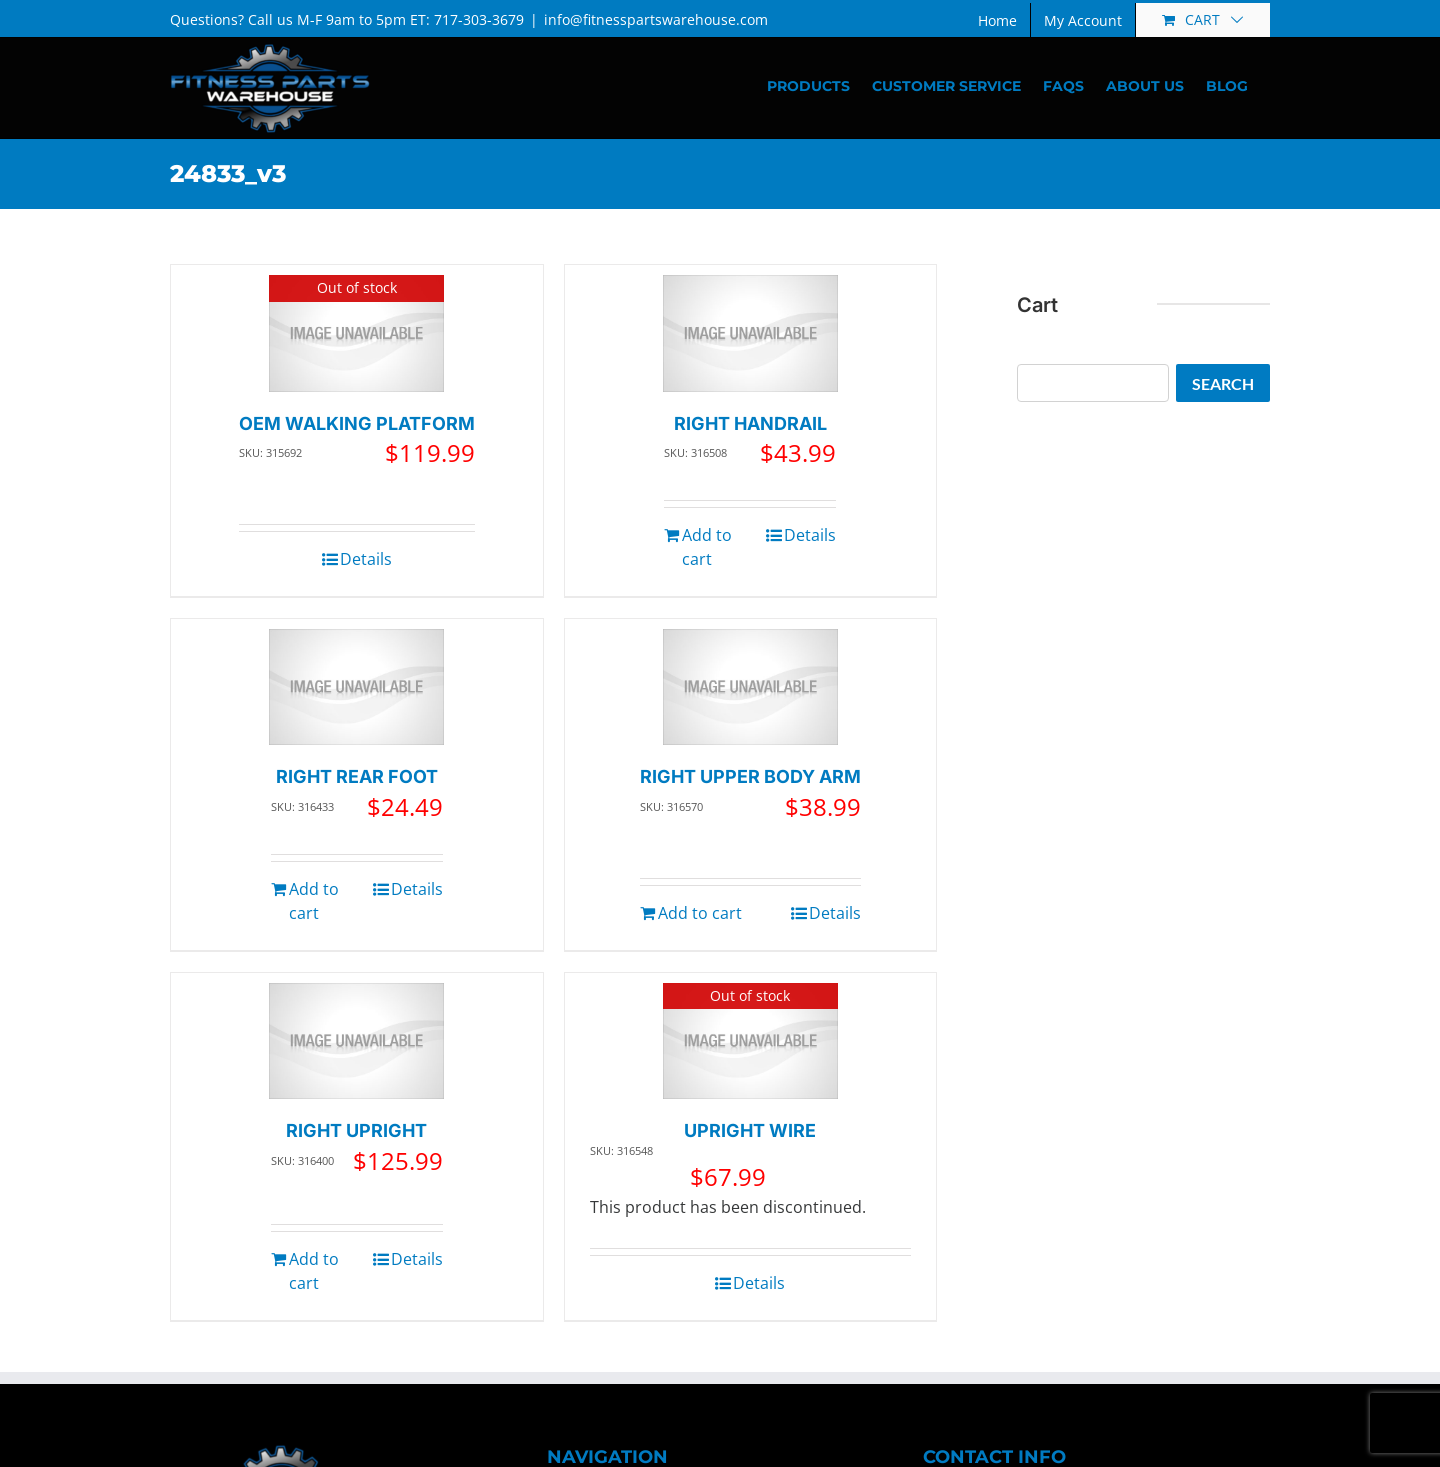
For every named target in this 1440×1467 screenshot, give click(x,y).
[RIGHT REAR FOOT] (356, 687)
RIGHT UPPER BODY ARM (750, 776)
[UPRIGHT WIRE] (750, 1041)
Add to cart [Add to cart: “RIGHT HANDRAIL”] (707, 547)
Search (1223, 383)
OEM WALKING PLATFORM (357, 423)
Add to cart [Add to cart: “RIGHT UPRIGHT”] (314, 1271)
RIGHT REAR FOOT (357, 776)
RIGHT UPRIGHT (356, 1130)
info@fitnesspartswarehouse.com (656, 19)
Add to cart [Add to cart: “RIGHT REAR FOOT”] (314, 901)
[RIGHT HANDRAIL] (750, 333)
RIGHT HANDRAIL (750, 423)
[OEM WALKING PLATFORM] (356, 333)
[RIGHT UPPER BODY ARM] (750, 687)
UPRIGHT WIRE (750, 1130)
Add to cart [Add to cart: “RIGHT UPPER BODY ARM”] (700, 913)
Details (366, 559)
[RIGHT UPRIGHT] (356, 1041)
